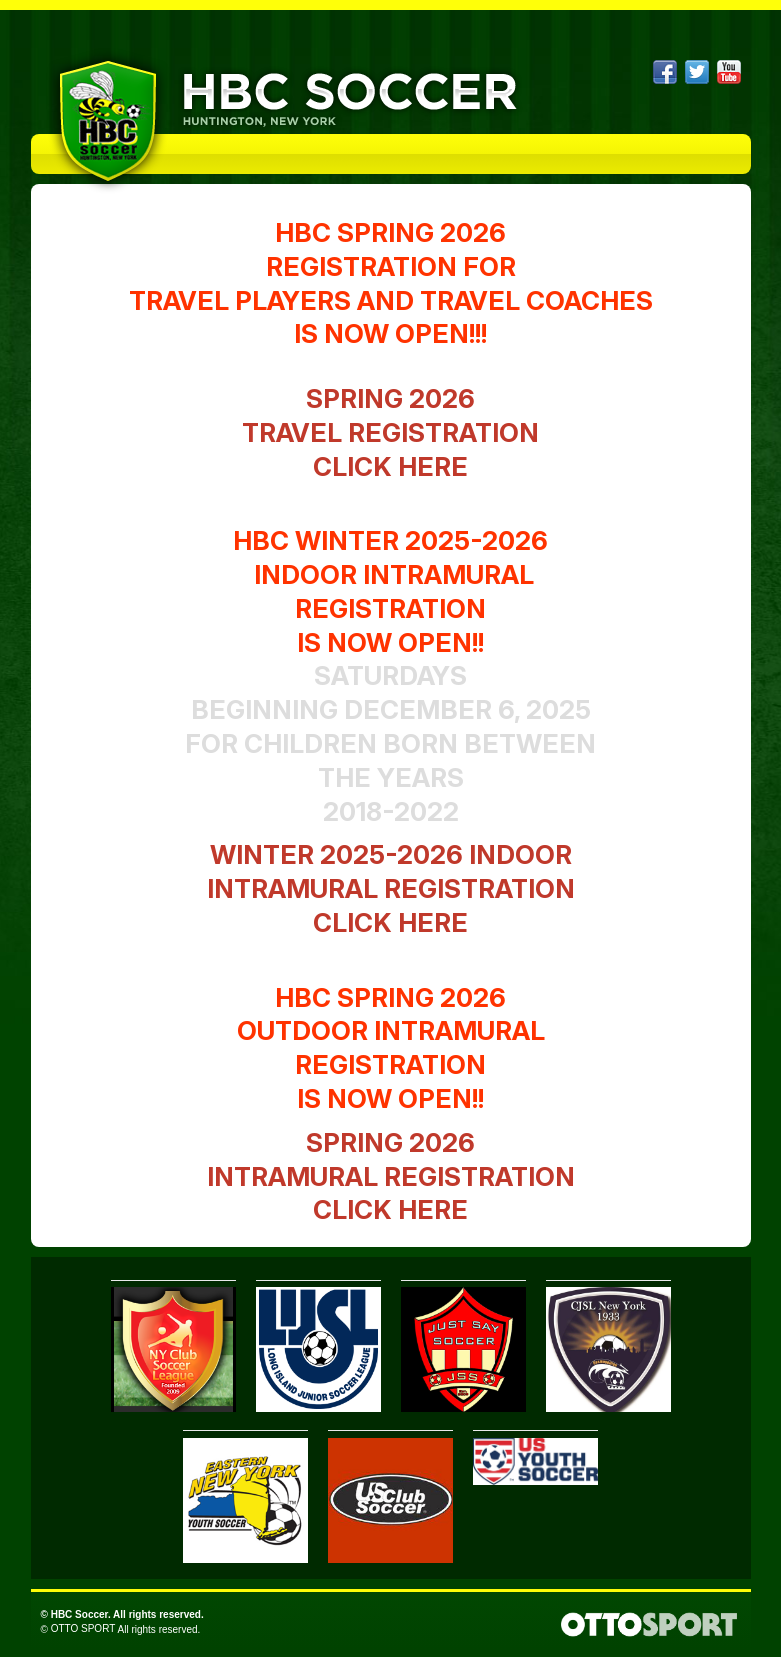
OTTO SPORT (83, 1628)
